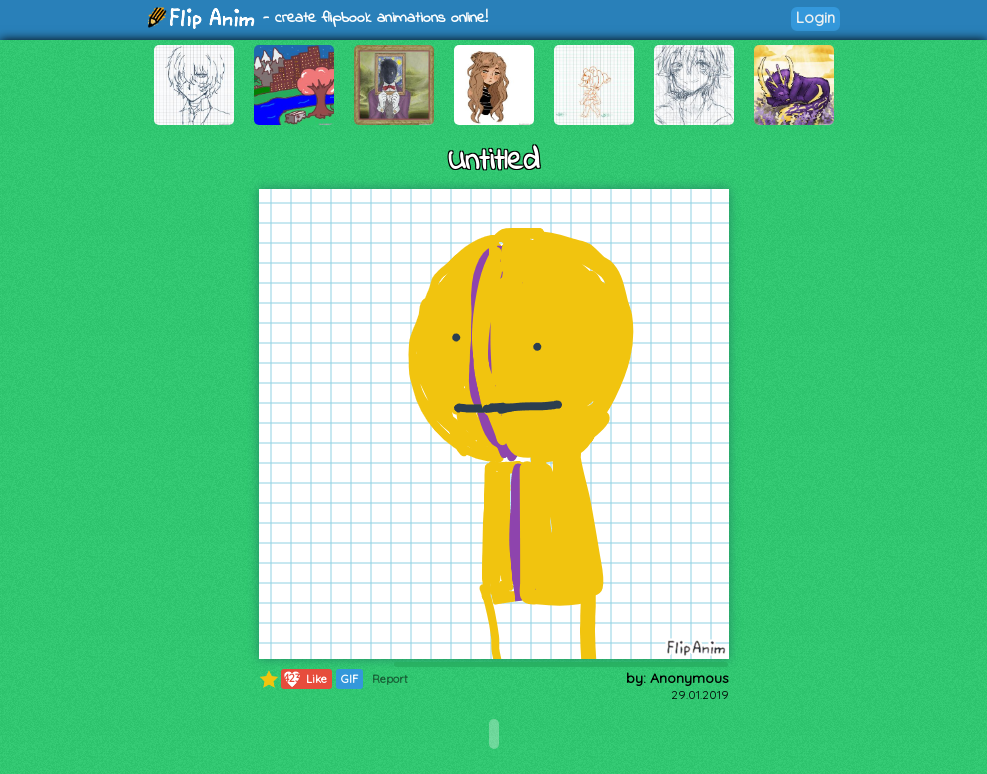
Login (815, 17)
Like (304, 679)
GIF (349, 679)
